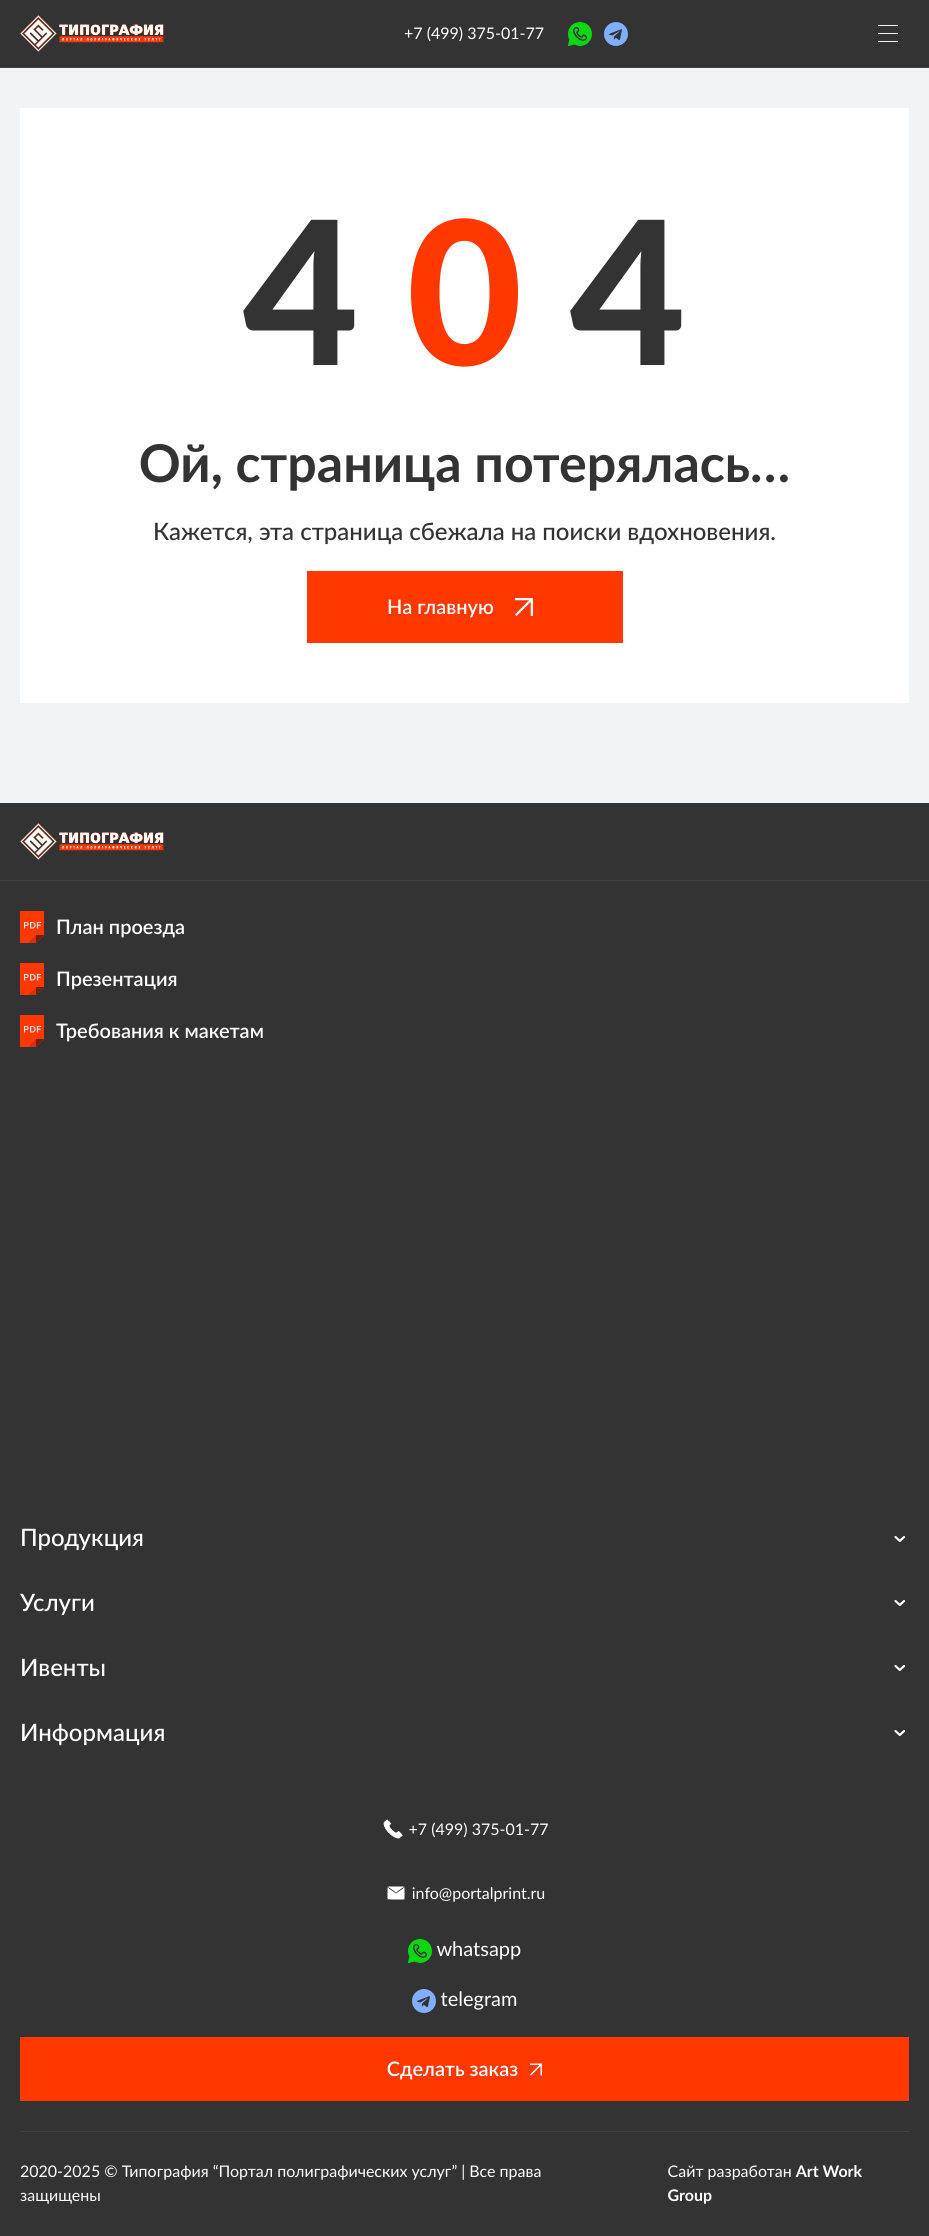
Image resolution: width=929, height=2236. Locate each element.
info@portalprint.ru (464, 1893)
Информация (464, 1732)
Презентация (99, 979)
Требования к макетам (142, 1031)
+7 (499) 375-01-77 (474, 33)
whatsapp (465, 1950)
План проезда (102, 927)
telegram (465, 2000)
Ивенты (464, 1667)
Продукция (464, 1537)
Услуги (464, 1602)
